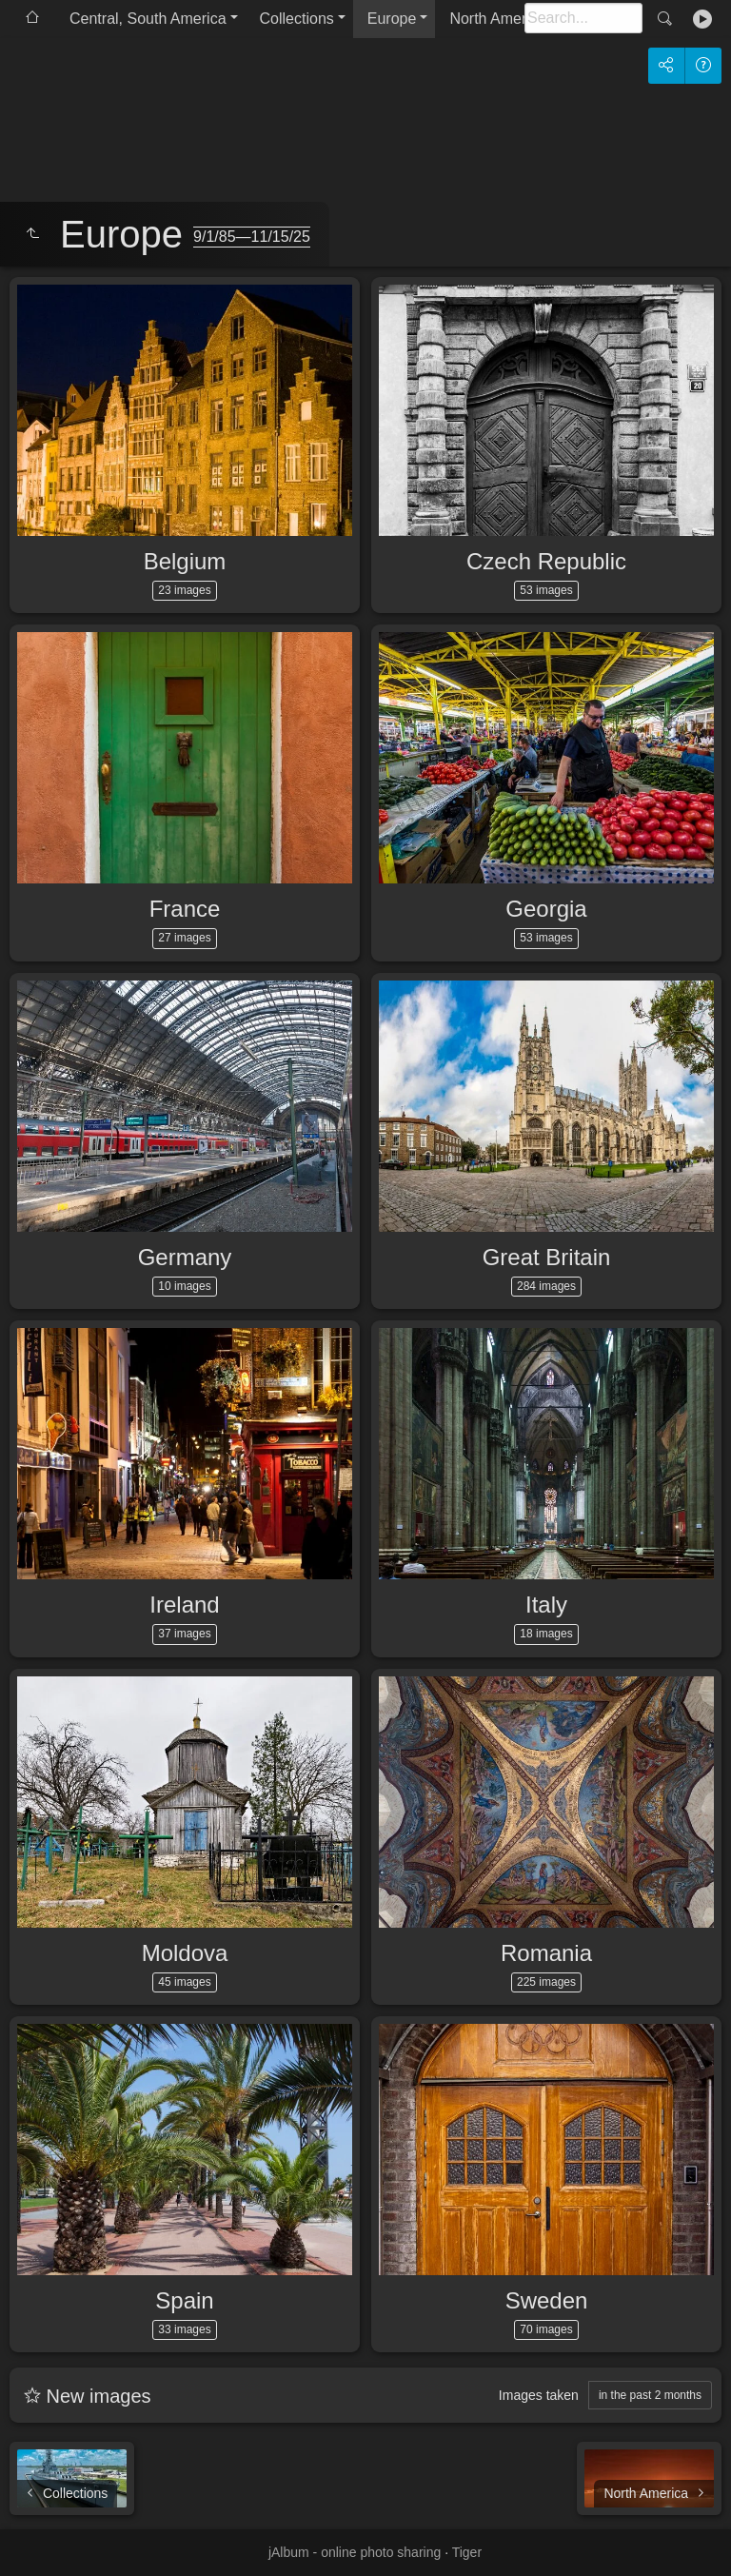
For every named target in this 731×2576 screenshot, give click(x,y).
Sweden (546, 2300)
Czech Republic (546, 561)
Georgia (545, 908)
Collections (297, 18)
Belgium (185, 561)
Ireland (184, 1604)
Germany (185, 1257)
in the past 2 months (650, 2395)
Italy (546, 1604)
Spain (184, 2300)
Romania (546, 1953)
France (185, 908)
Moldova (185, 1953)
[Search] (583, 18)
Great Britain (547, 1257)
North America (497, 18)
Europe (392, 18)
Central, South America (148, 18)
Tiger (467, 2552)
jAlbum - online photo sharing (354, 2552)
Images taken (539, 2395)
